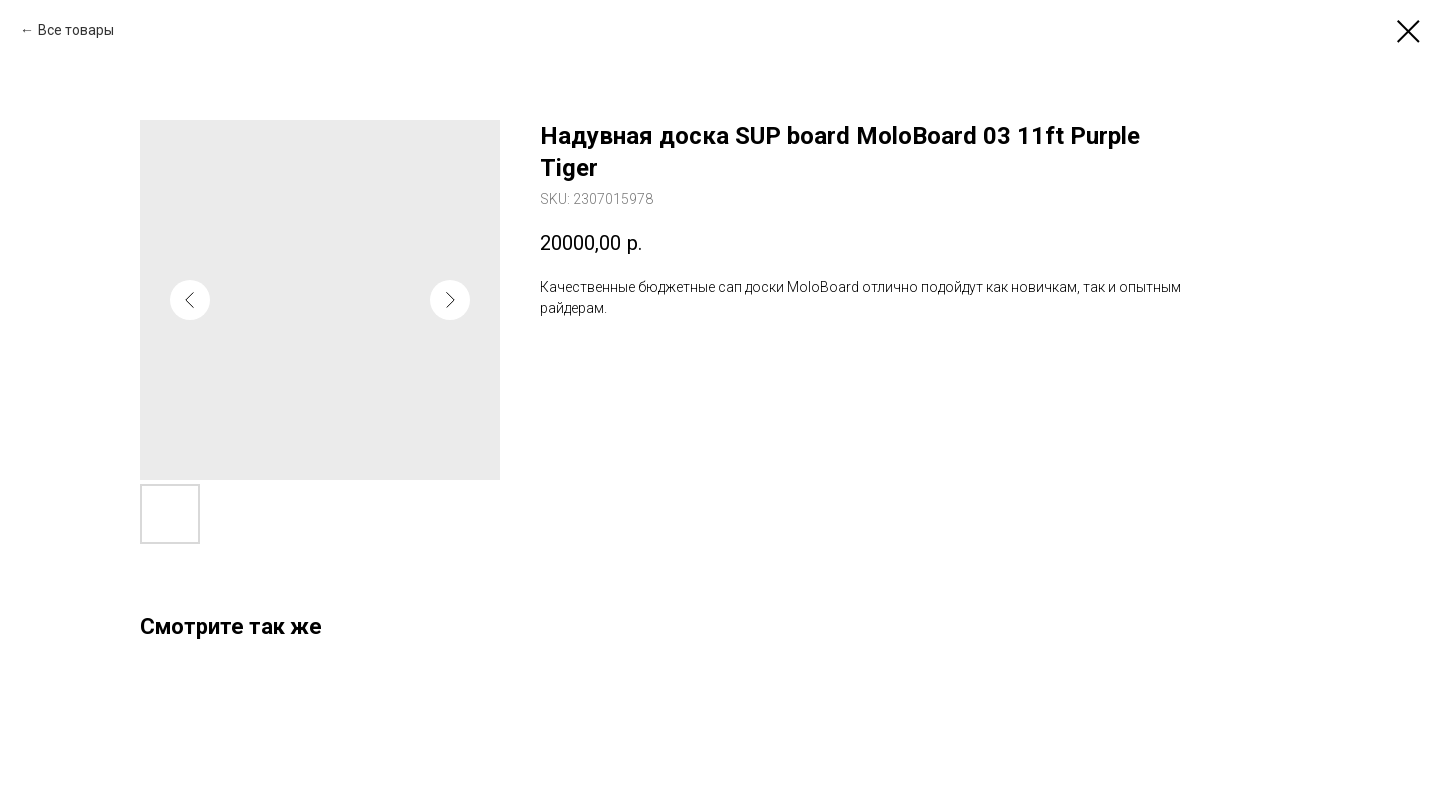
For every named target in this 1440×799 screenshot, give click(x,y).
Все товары (76, 30)
